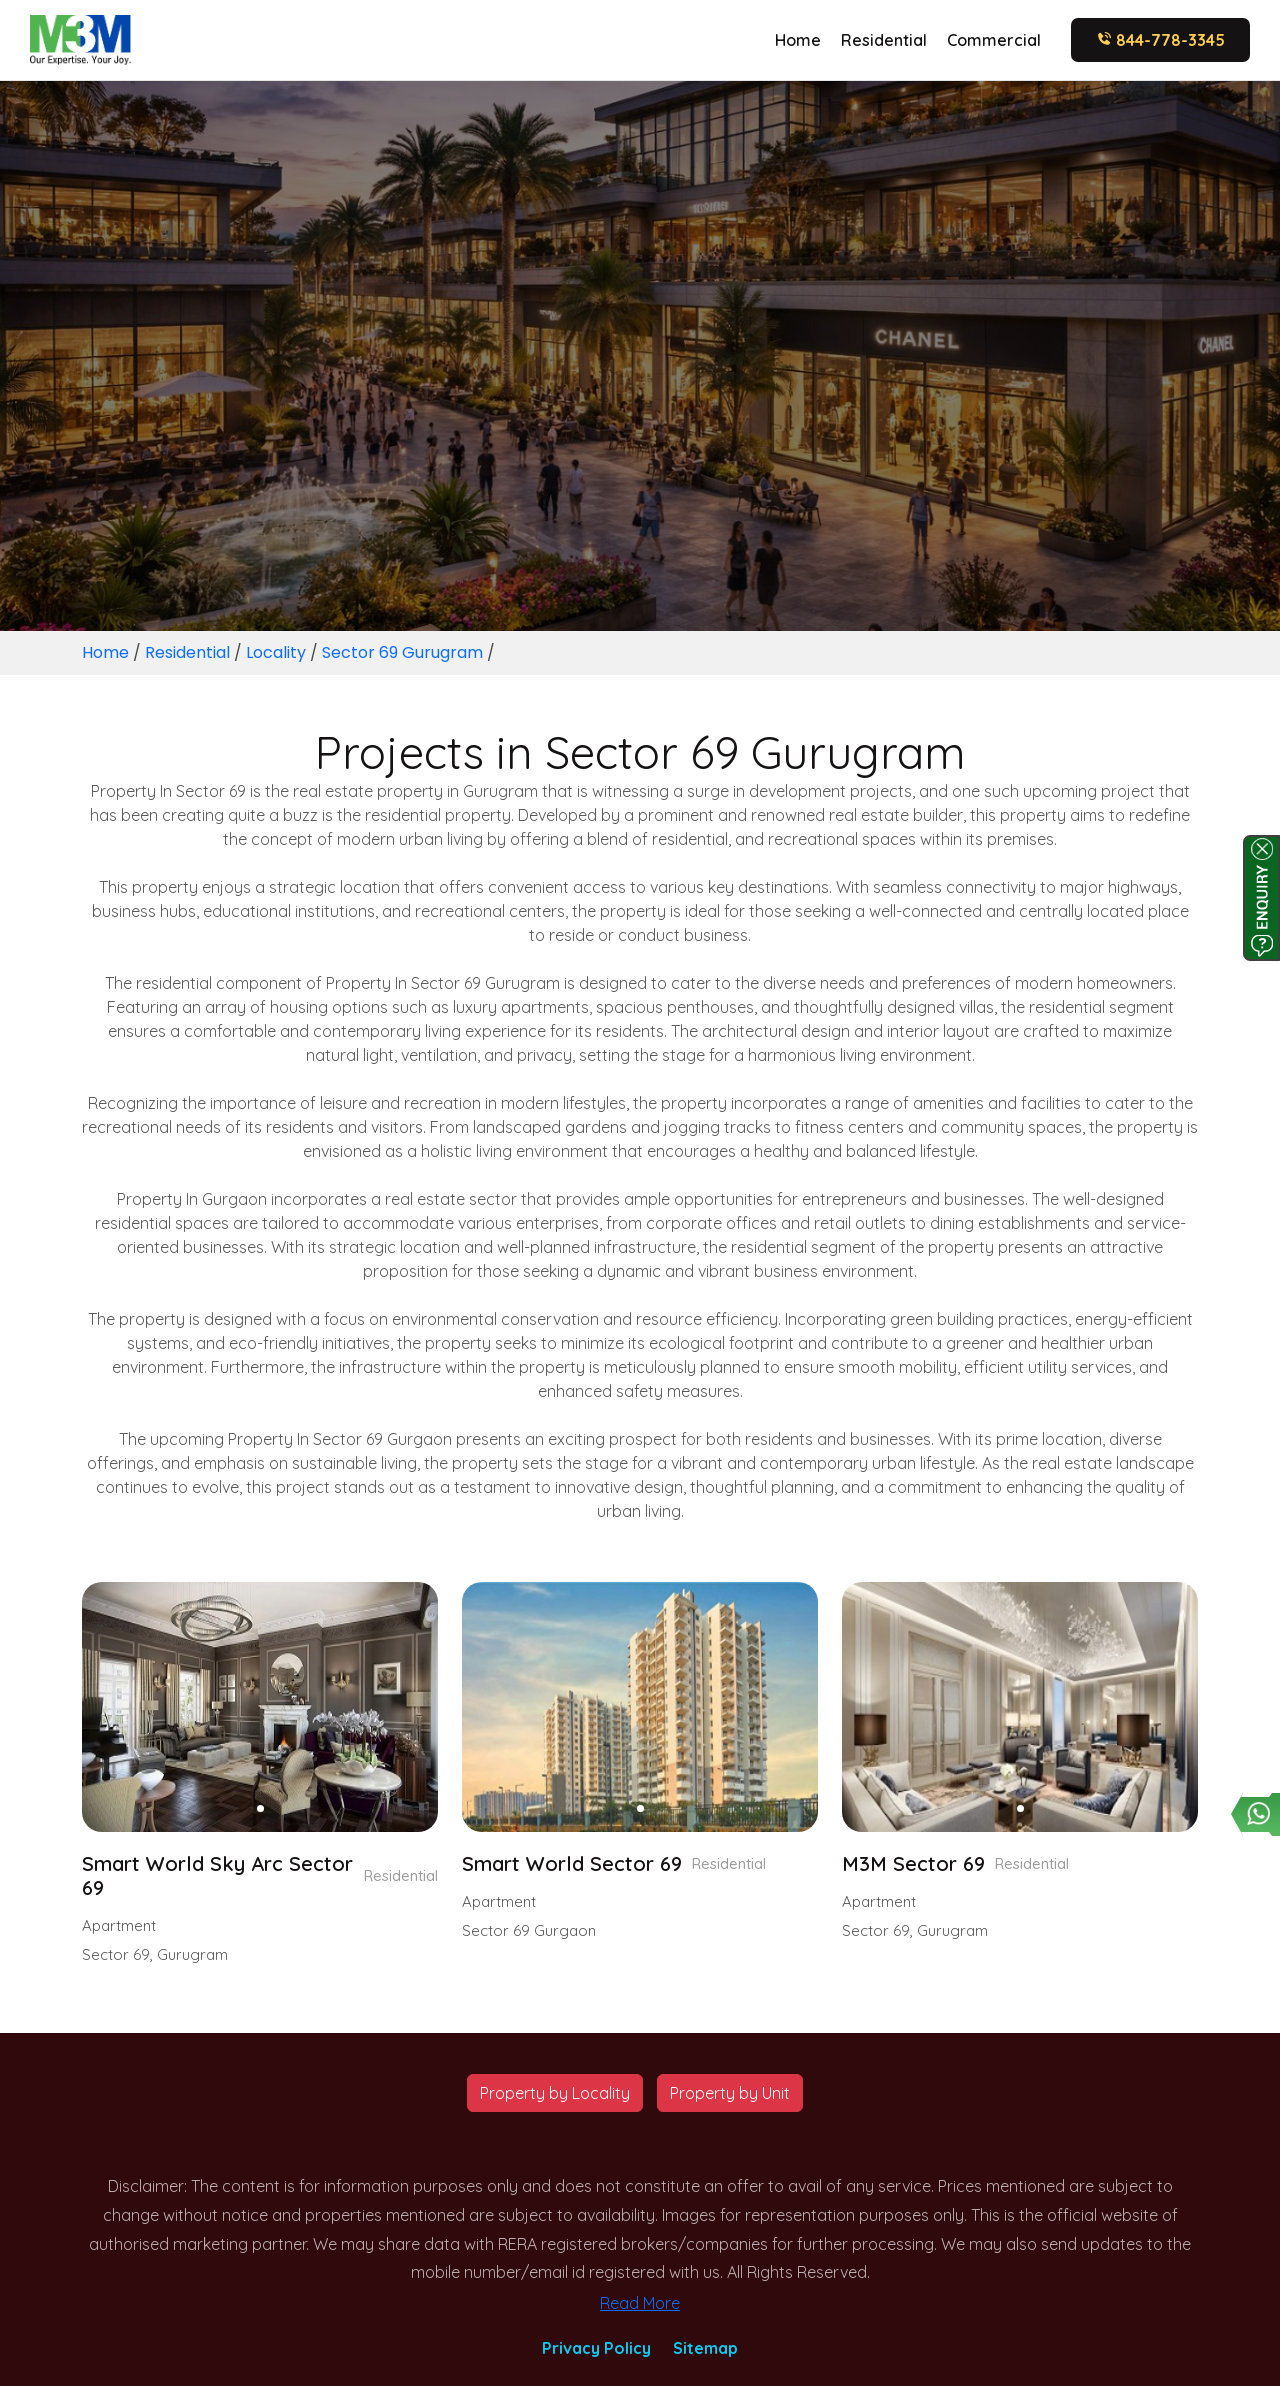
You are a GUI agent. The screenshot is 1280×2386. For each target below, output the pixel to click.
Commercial (994, 40)
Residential (884, 40)
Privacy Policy (596, 2348)
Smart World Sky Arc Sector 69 (217, 1876)
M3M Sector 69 (913, 1864)
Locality (276, 652)
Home (798, 40)
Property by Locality (555, 2093)
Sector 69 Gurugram (402, 652)
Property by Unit (730, 2093)
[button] (260, 1808)
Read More (640, 2303)
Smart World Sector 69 (572, 1864)
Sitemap (705, 2348)
